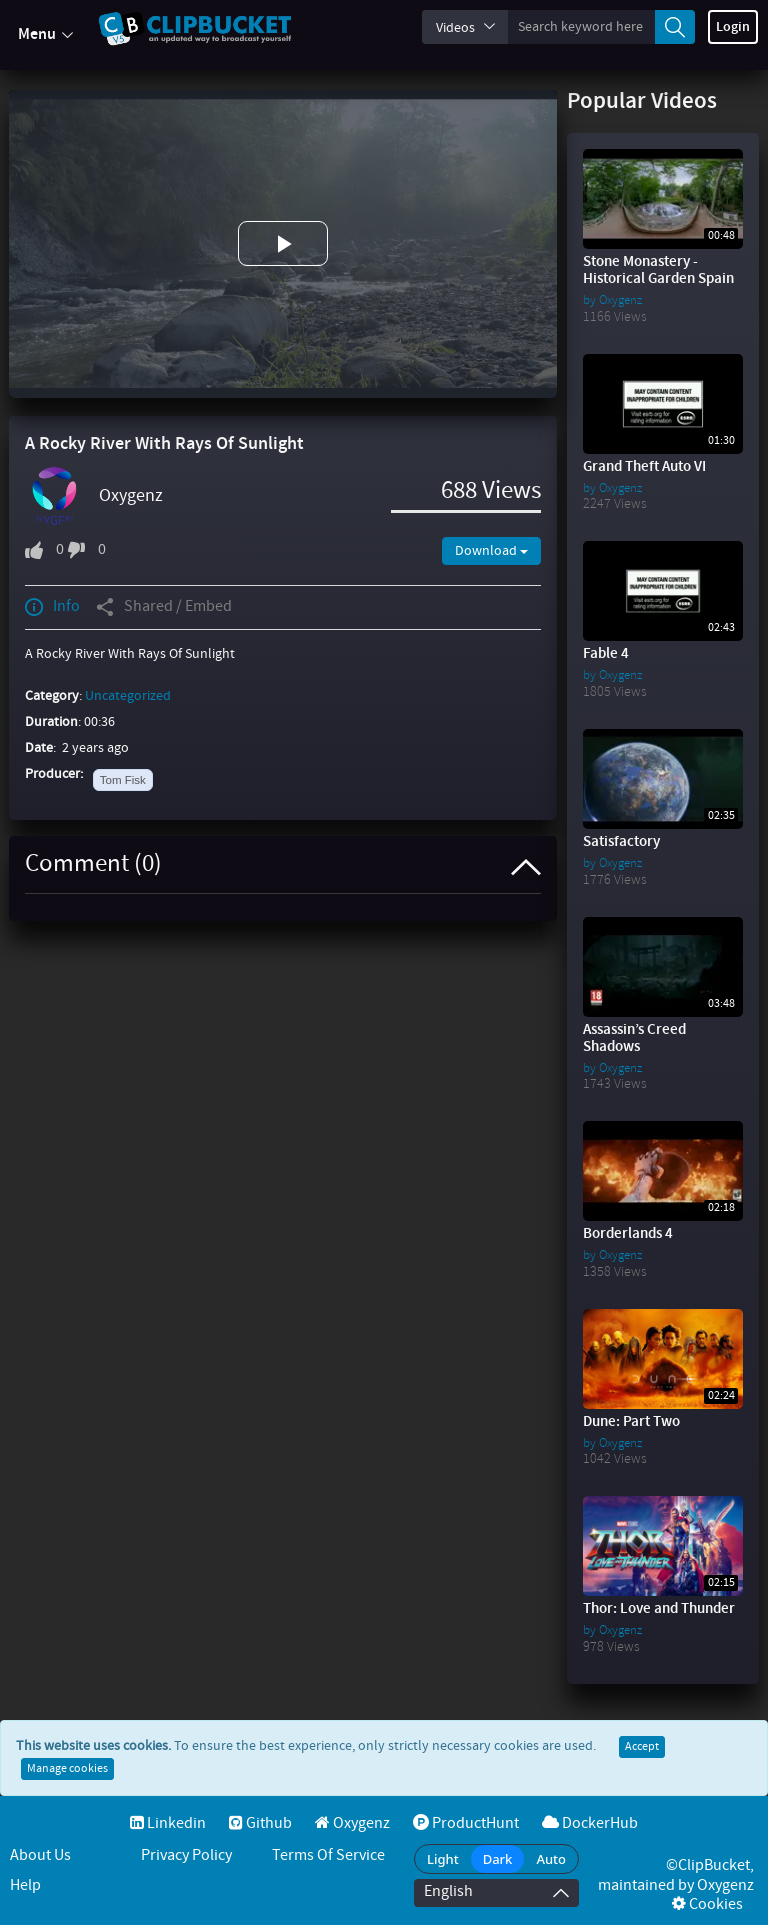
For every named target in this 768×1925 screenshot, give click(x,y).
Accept (642, 1747)
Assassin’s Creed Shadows (634, 1038)
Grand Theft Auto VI (644, 467)
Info (52, 607)
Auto (551, 1859)
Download (491, 551)
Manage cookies (67, 1769)
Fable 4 (606, 654)
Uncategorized (128, 696)
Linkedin (168, 1823)
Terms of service (328, 1855)
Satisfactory (621, 842)
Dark (498, 1859)
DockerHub (590, 1823)
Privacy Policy (186, 1855)
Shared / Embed (164, 607)
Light (443, 1859)
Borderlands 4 (628, 1234)
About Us (40, 1855)
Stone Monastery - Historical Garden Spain (658, 270)
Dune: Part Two (631, 1422)
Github (260, 1823)
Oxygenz (131, 496)
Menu (45, 35)
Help (25, 1885)
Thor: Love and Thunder (659, 1609)
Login (733, 27)
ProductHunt (466, 1823)
